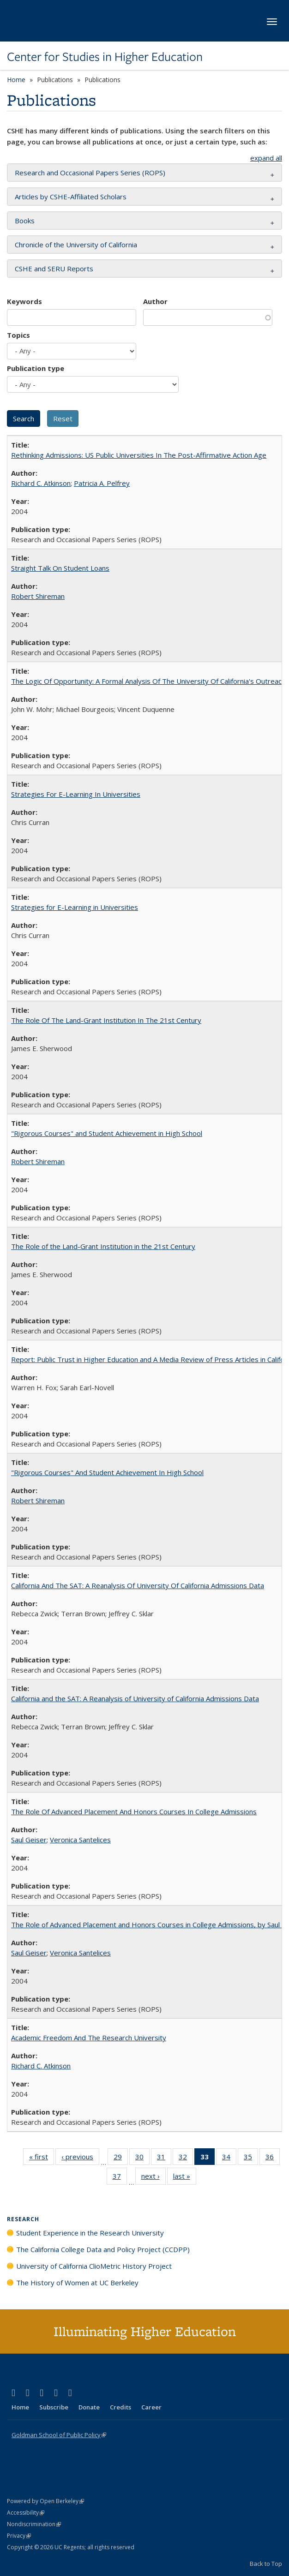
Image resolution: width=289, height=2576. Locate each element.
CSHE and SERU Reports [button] (54, 268)
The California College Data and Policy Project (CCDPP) (103, 2249)
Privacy (19, 2536)
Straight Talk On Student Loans (60, 568)
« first (41, 2158)
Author (155, 301)
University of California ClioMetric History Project (94, 2266)
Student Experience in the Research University (90, 2232)
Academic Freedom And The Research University (88, 2037)
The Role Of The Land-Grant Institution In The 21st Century (106, 1020)
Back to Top (266, 2563)
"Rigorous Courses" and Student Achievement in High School (106, 1133)
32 (186, 2158)
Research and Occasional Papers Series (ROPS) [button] (90, 172)
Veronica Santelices (80, 1839)
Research (23, 2219)
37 (120, 2178)
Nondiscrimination (34, 2524)
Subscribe (53, 2407)
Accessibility (25, 2512)
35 (251, 2158)
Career (151, 2407)
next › (153, 2178)
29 (121, 2158)
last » (184, 2178)
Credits (120, 2407)
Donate (89, 2407)
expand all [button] (266, 157)
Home (16, 79)
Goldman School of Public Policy (59, 2435)
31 (164, 2158)
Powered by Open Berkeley (45, 2501)
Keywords (24, 301)
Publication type (35, 368)
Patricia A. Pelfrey (102, 483)
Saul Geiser (29, 1839)
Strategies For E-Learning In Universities (75, 794)
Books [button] (25, 220)
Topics (18, 335)
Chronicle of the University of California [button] (76, 244)
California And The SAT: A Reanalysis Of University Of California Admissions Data (137, 1585)
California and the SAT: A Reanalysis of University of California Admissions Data (135, 1698)
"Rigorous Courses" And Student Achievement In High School (107, 1472)
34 (229, 2158)
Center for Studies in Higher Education (105, 56)
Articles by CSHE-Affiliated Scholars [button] (70, 196)
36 (272, 2158)
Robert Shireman (38, 596)
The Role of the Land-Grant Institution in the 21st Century (103, 1246)
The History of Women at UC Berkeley (77, 2282)
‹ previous (80, 2158)
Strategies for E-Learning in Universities (74, 907)
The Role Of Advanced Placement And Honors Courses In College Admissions (134, 1811)
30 (142, 2158)
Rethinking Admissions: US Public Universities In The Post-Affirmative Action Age (138, 455)
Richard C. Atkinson (41, 483)
